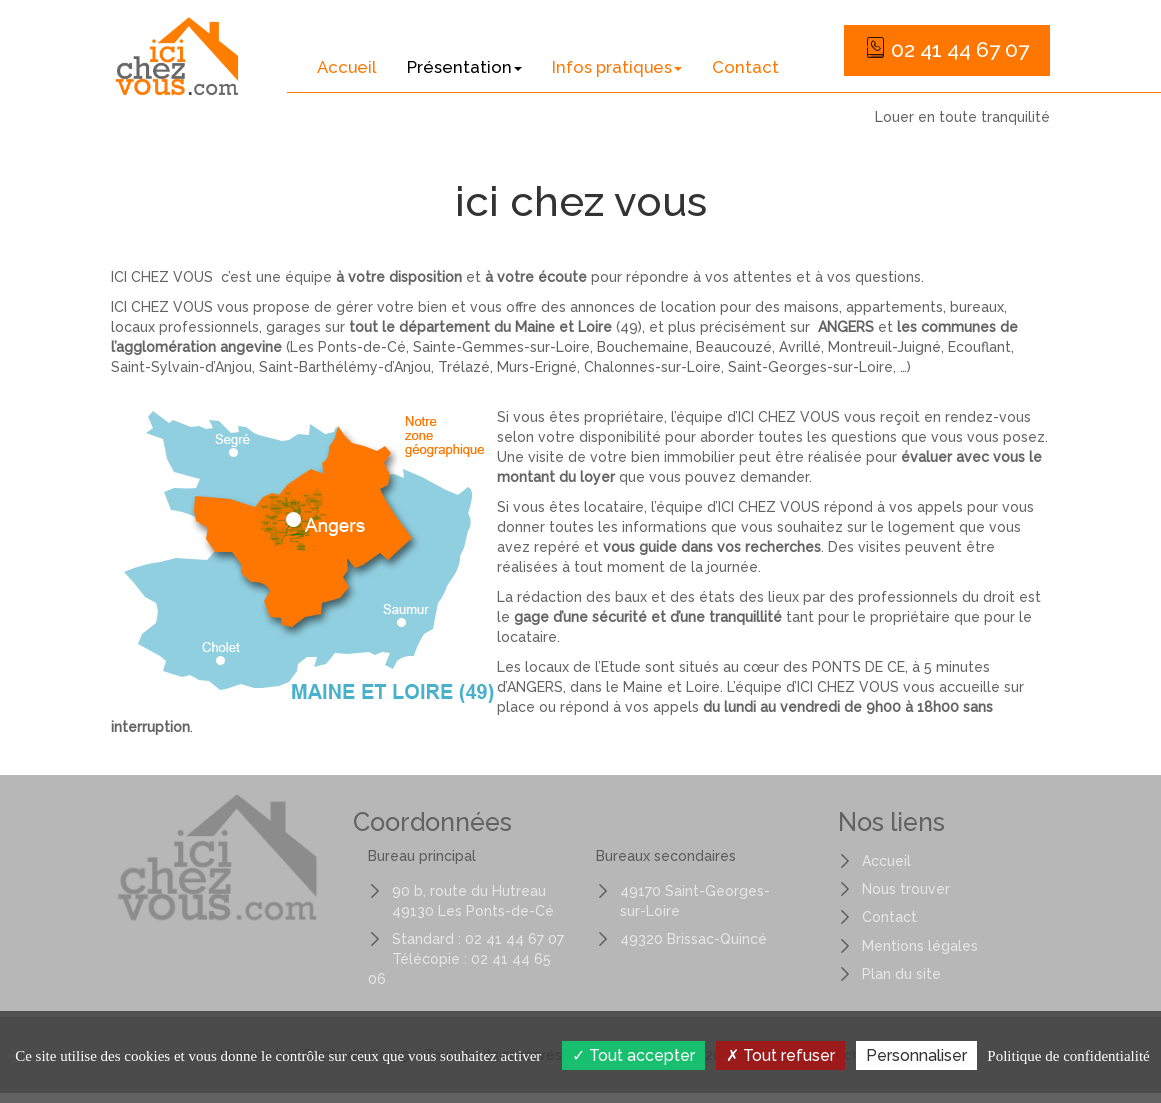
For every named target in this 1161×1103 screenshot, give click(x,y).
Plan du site (901, 974)
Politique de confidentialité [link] (1068, 1056)
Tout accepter (633, 1055)
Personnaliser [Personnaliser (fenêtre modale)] (916, 1055)
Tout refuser (780, 1055)
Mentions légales (920, 946)
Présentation (464, 67)
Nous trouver (906, 889)
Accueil (347, 67)
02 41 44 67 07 (947, 49)
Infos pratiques (617, 67)
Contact (745, 67)
